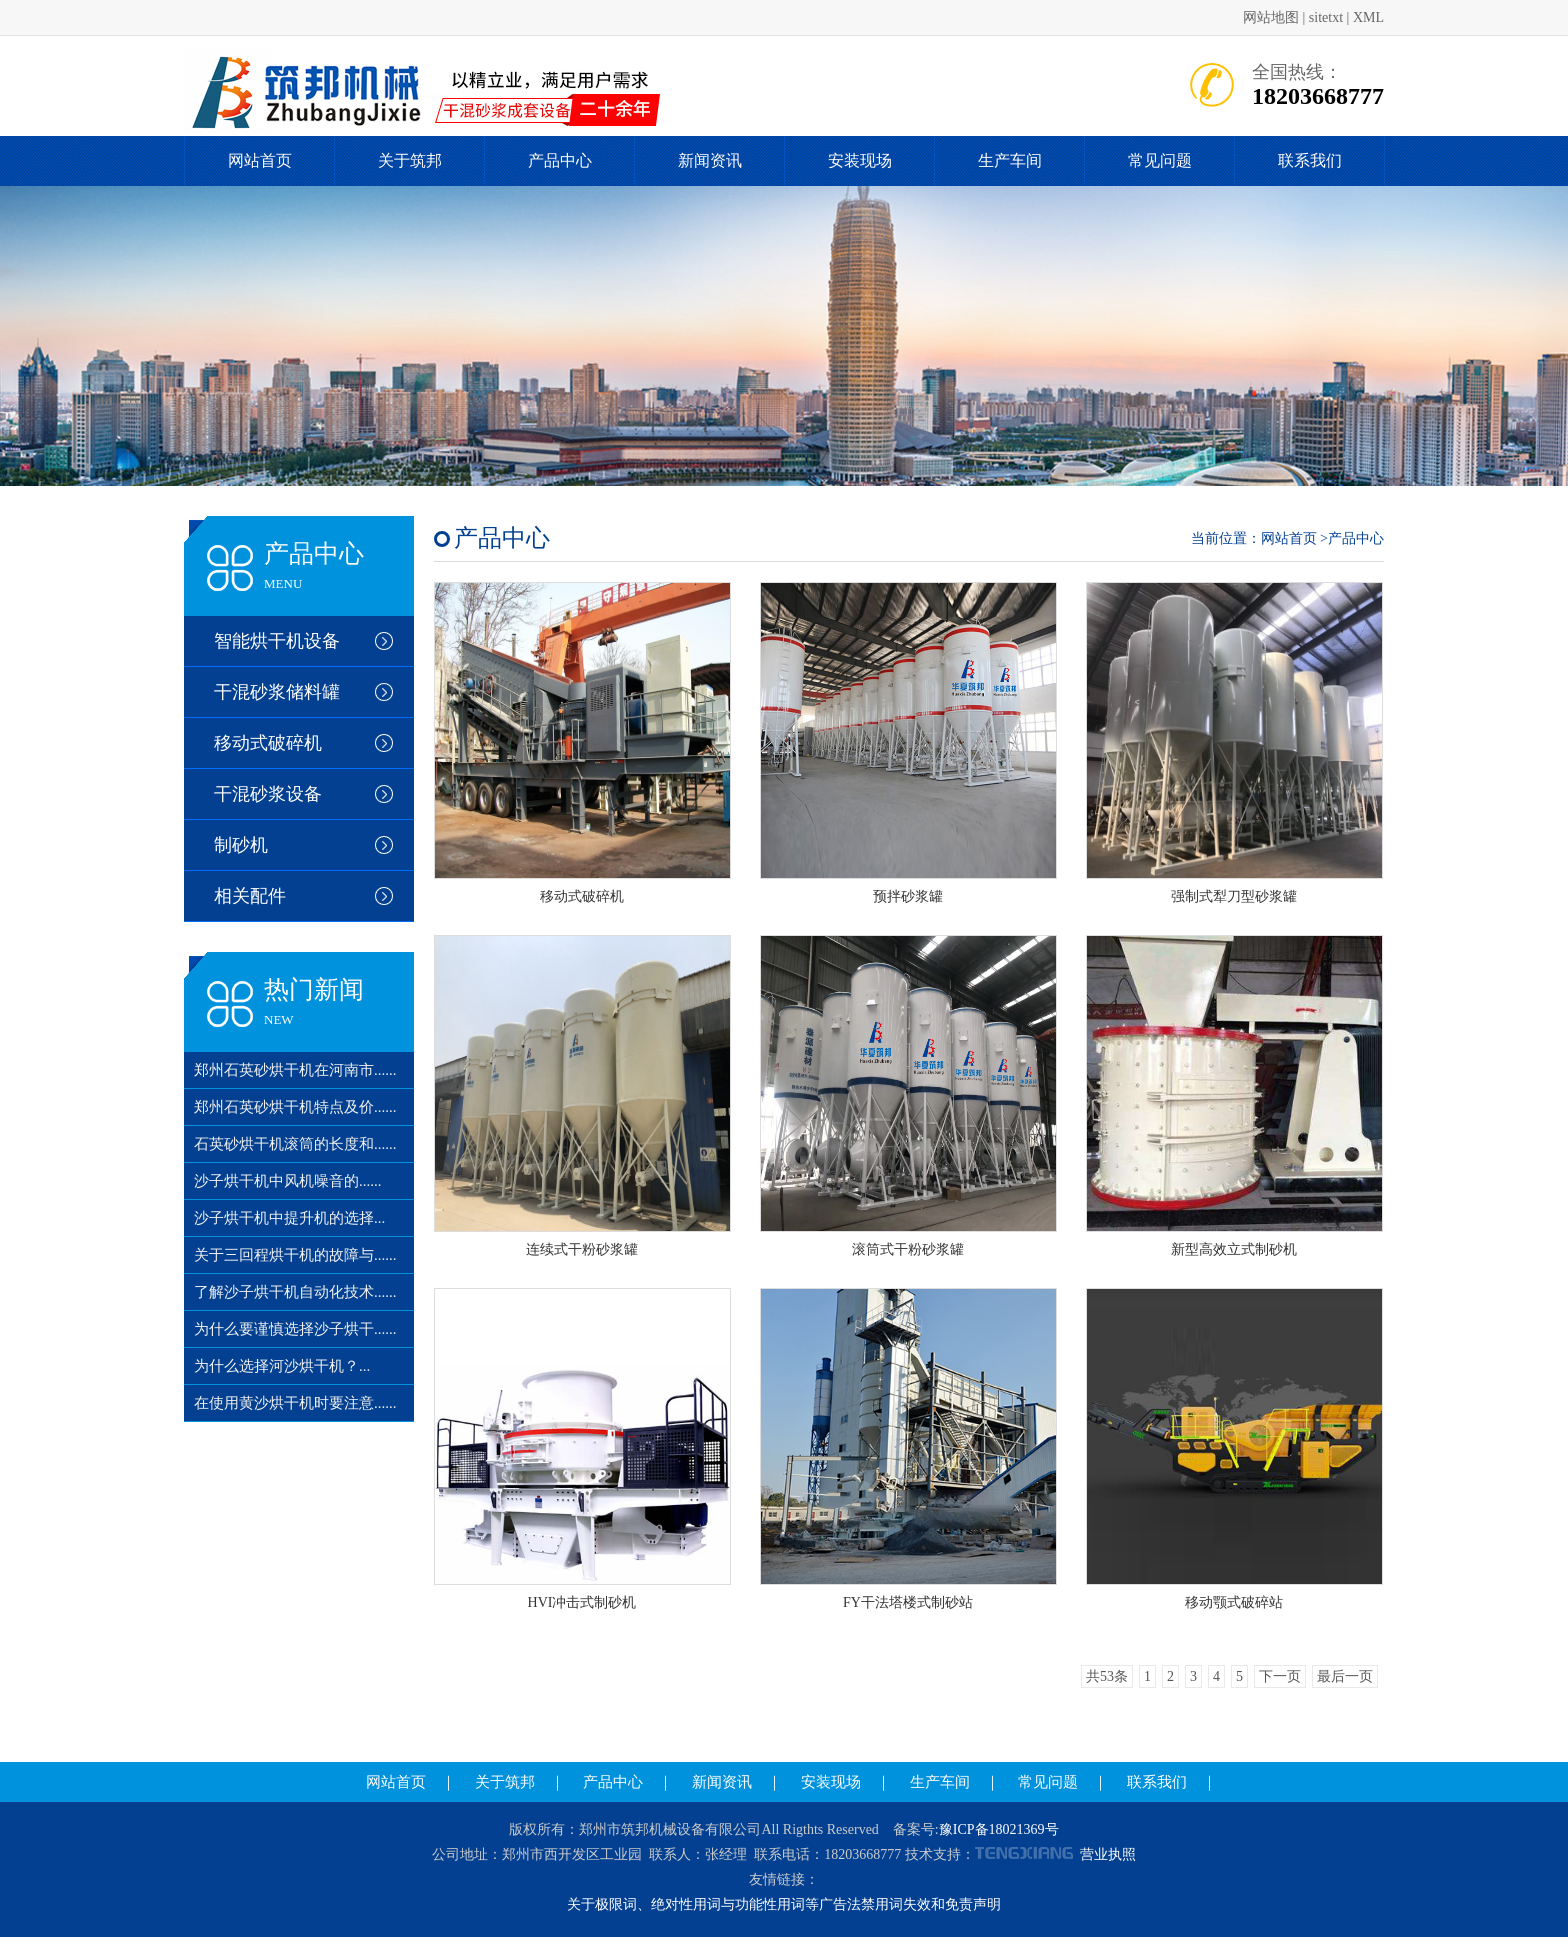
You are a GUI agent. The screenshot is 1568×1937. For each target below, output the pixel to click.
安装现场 (860, 160)
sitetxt (1326, 17)
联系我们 (1310, 160)
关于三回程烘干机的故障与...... (295, 1255)
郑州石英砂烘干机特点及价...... (295, 1107)
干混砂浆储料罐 (277, 692)
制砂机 (241, 845)
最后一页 (1345, 1676)
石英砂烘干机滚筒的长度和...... (295, 1144)
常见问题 (1160, 160)
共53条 (1107, 1676)
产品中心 (560, 160)
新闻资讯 (710, 160)
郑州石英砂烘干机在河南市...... (295, 1070)
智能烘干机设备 (277, 641)
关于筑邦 (410, 160)
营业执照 (1108, 1854)
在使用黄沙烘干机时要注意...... (295, 1403)
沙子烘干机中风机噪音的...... (288, 1181)
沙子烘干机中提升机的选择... (289, 1218)
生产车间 (1010, 160)
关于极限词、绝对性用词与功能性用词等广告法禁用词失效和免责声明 (784, 1904)
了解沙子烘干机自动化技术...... (295, 1292)
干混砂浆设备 (268, 794)
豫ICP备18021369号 (999, 1829)
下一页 (1280, 1676)
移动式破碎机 (268, 743)
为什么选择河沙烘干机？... (282, 1366)
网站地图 (1271, 17)
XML (1368, 17)
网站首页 (260, 160)
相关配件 (250, 896)
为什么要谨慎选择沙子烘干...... (295, 1329)
